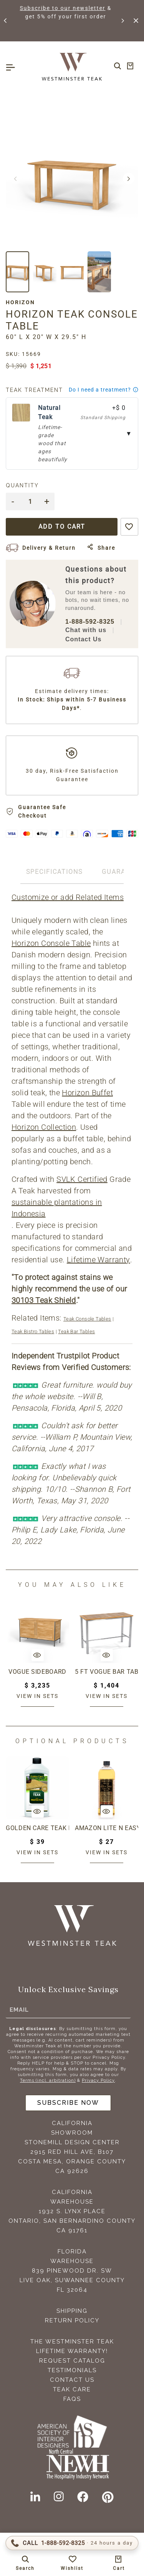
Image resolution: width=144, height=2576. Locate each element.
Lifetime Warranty (98, 1259)
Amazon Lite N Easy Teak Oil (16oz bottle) (106, 1828)
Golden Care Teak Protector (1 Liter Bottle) (37, 1828)
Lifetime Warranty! (72, 2351)
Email (19, 2009)
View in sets (37, 1696)
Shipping (72, 2310)
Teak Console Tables (87, 1319)
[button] (6, 20)
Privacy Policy (98, 2080)
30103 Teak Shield (44, 1300)
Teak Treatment (34, 390)
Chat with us (85, 630)
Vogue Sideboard (37, 1671)
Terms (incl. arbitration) (48, 2080)
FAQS (72, 2399)
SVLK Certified (82, 1179)
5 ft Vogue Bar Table (106, 1671)
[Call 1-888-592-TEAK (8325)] (72, 2543)
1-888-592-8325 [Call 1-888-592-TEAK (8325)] (89, 621)
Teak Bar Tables (76, 1331)
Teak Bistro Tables (33, 1331)
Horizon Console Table (51, 943)
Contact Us (83, 639)
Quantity (22, 485)
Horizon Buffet (87, 1092)
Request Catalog (72, 2360)
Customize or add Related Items (68, 897)
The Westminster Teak (72, 2341)
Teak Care (72, 2389)
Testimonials (72, 2370)
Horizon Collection (44, 1127)
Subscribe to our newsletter (79, 8)
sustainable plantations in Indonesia (57, 1208)
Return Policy (72, 2320)
